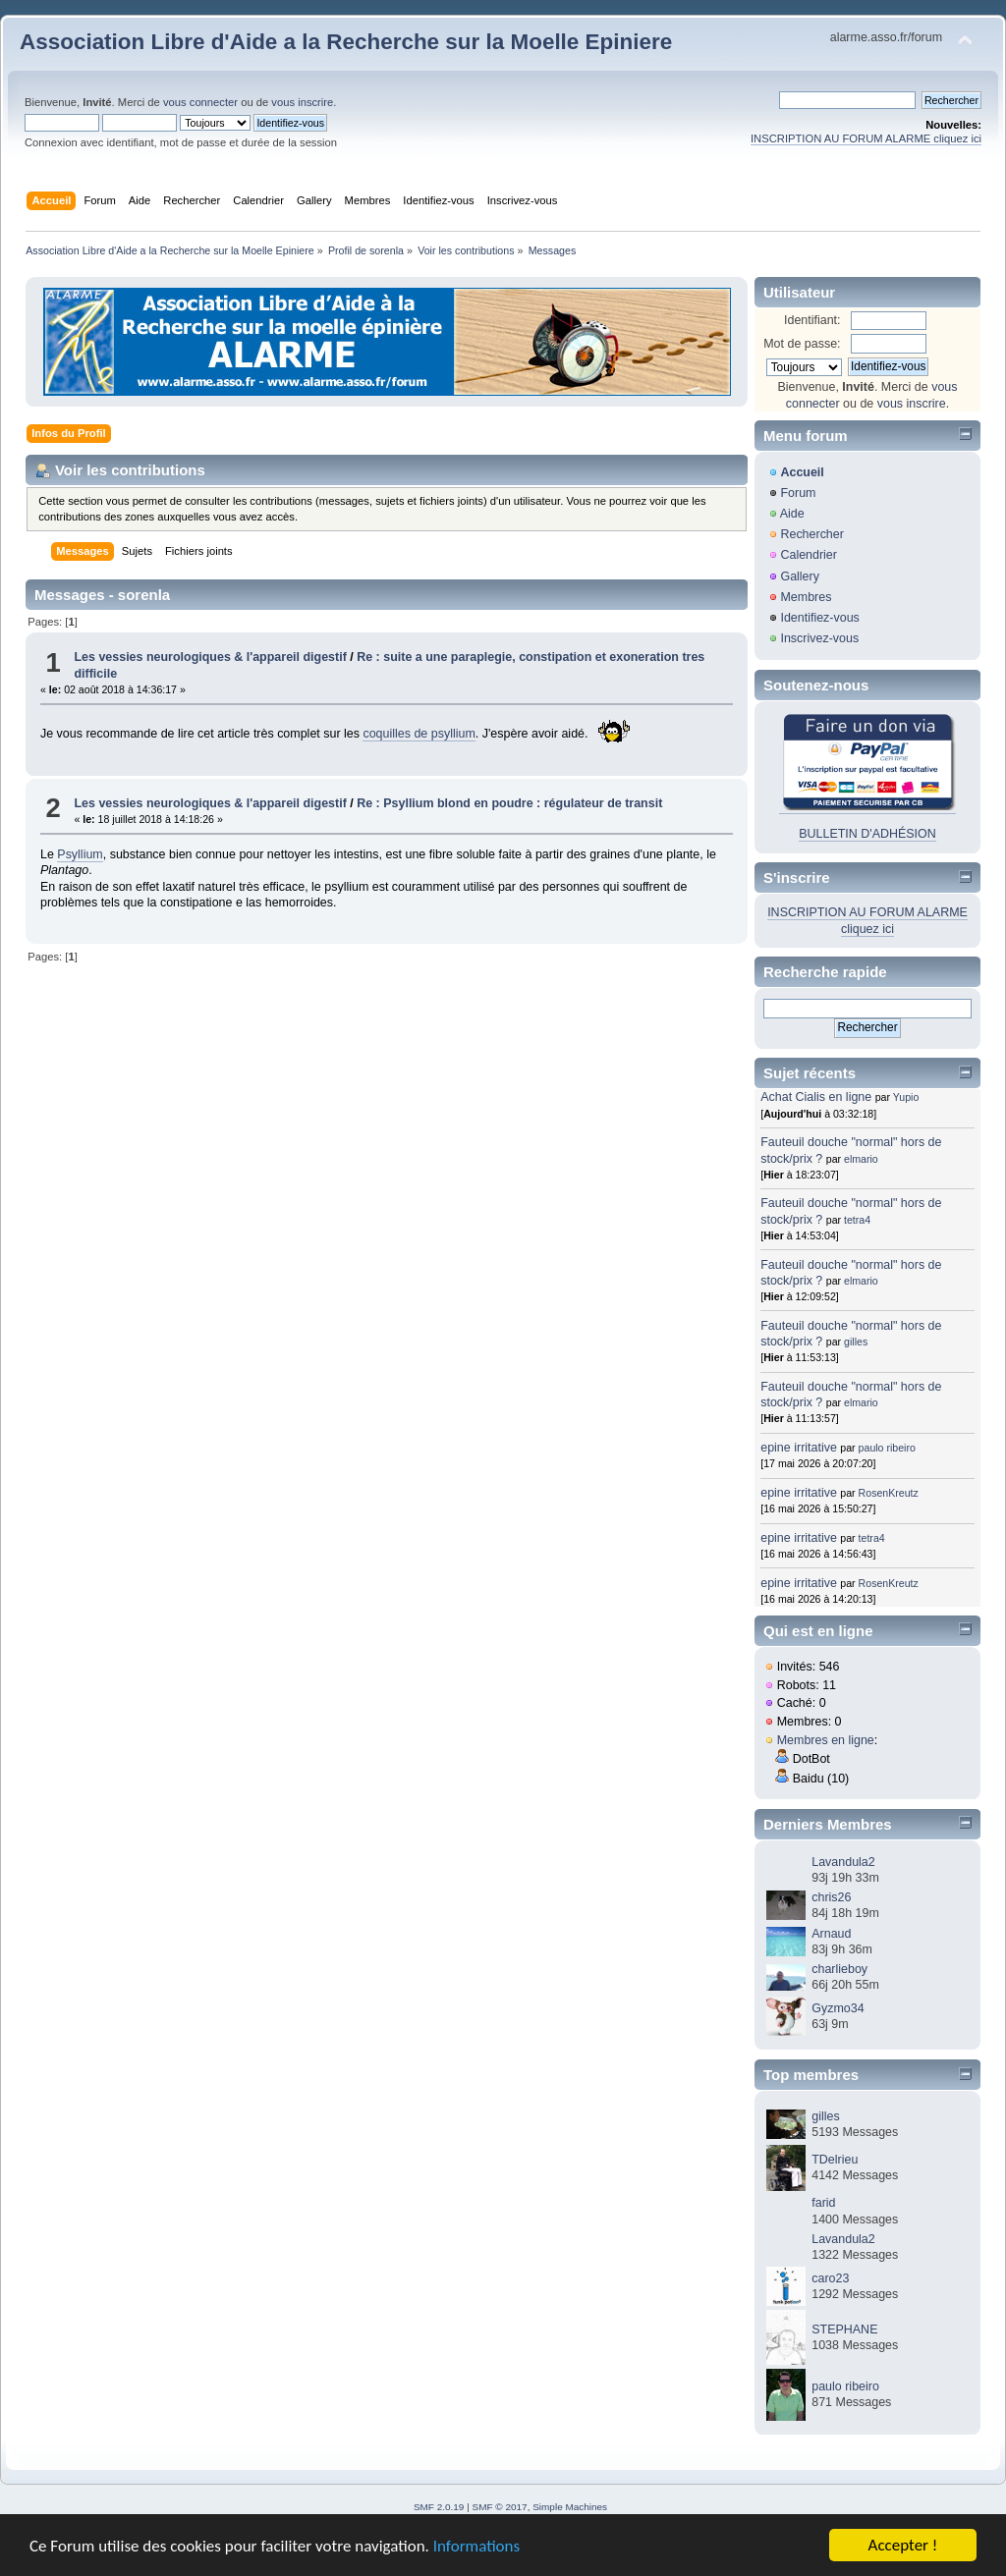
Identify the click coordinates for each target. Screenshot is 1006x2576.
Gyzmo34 (837, 2008)
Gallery (799, 576)
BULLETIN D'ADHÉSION (867, 834)
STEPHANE (844, 2329)
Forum (797, 493)
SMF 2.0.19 (439, 2506)
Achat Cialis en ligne (817, 1097)
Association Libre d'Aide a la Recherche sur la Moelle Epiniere (346, 41)
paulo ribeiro (887, 1447)
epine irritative (798, 1447)
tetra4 (857, 1220)
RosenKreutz (889, 1493)
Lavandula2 (842, 1862)
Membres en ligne (825, 1740)
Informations (476, 2547)
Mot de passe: (801, 344)
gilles (855, 1341)
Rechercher (811, 534)
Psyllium (79, 854)
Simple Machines (569, 2506)
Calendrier (808, 555)
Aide (792, 514)
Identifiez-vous (819, 618)
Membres (805, 597)
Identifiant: (812, 320)
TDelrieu (834, 2159)
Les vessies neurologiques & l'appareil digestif (210, 657)
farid (823, 2203)
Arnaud (831, 1934)
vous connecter (200, 102)
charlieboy (839, 1969)
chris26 (831, 1897)
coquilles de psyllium (419, 733)
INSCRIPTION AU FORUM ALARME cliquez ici (866, 138)
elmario (861, 1159)
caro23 (830, 2278)
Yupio (906, 1097)
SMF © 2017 (500, 2506)
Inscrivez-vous (819, 638)
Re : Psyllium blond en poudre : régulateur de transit (509, 803)
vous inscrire (302, 102)
